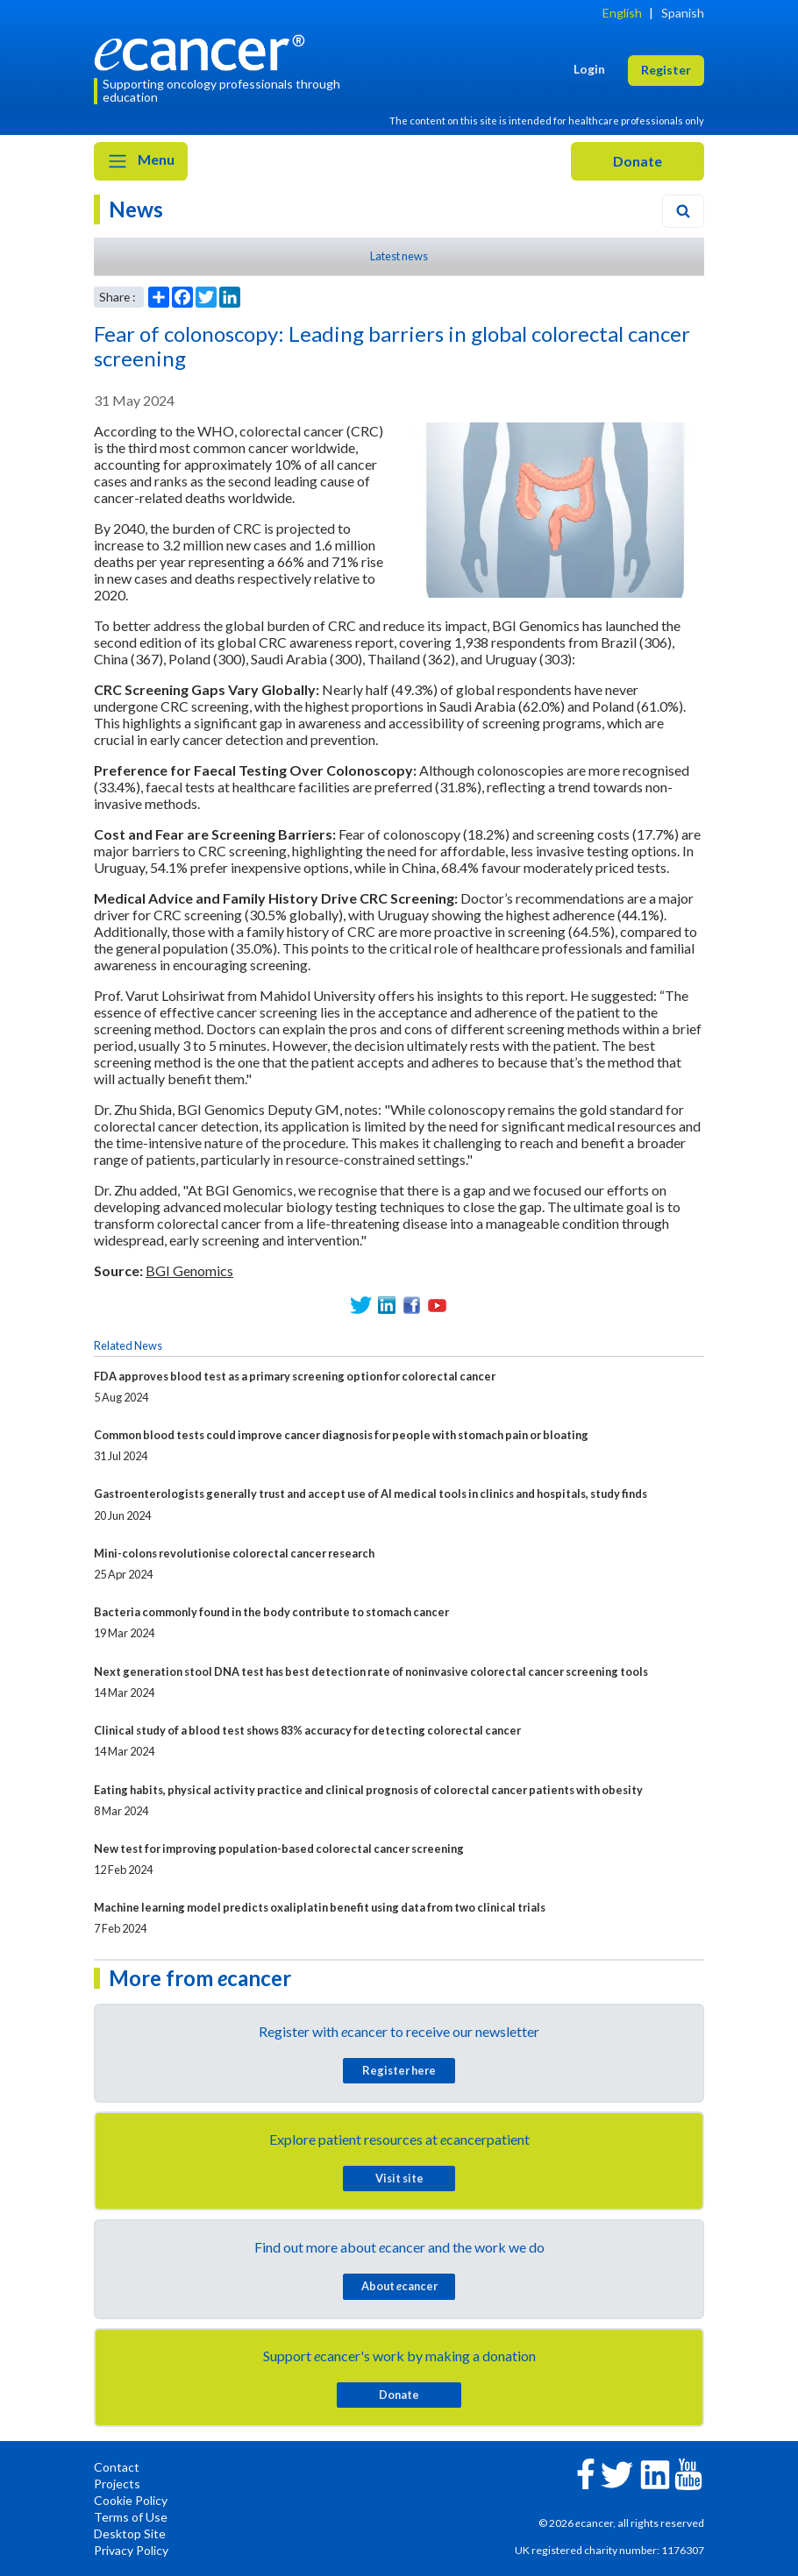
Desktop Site (130, 2533)
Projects (117, 2483)
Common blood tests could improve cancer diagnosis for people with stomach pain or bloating (341, 1435)
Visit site (399, 2178)
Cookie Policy (130, 2500)
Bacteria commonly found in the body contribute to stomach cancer (271, 1612)
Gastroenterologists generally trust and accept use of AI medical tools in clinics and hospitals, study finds (370, 1494)
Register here (399, 2070)
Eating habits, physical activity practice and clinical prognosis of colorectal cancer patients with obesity (368, 1790)
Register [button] (666, 69)
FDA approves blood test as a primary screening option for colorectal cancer (294, 1376)
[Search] (683, 211)
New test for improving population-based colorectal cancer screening (279, 1849)
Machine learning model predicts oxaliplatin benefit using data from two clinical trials (319, 1907)
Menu (141, 161)
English (622, 12)
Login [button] (589, 68)
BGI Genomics (189, 1270)
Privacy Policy (131, 2550)
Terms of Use (130, 2516)
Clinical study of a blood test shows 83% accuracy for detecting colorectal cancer (307, 1730)
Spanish (682, 12)
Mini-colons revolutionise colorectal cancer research (234, 1553)
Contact (116, 2466)
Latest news (399, 256)
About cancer (399, 2286)
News (136, 209)
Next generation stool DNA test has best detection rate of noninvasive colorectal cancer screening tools (371, 1671)
